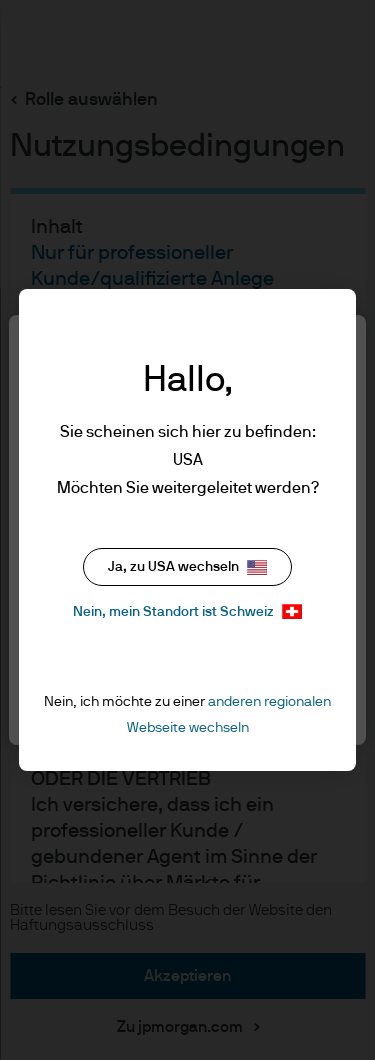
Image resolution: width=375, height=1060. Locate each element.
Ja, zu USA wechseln (187, 567)
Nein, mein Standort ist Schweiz (187, 611)
